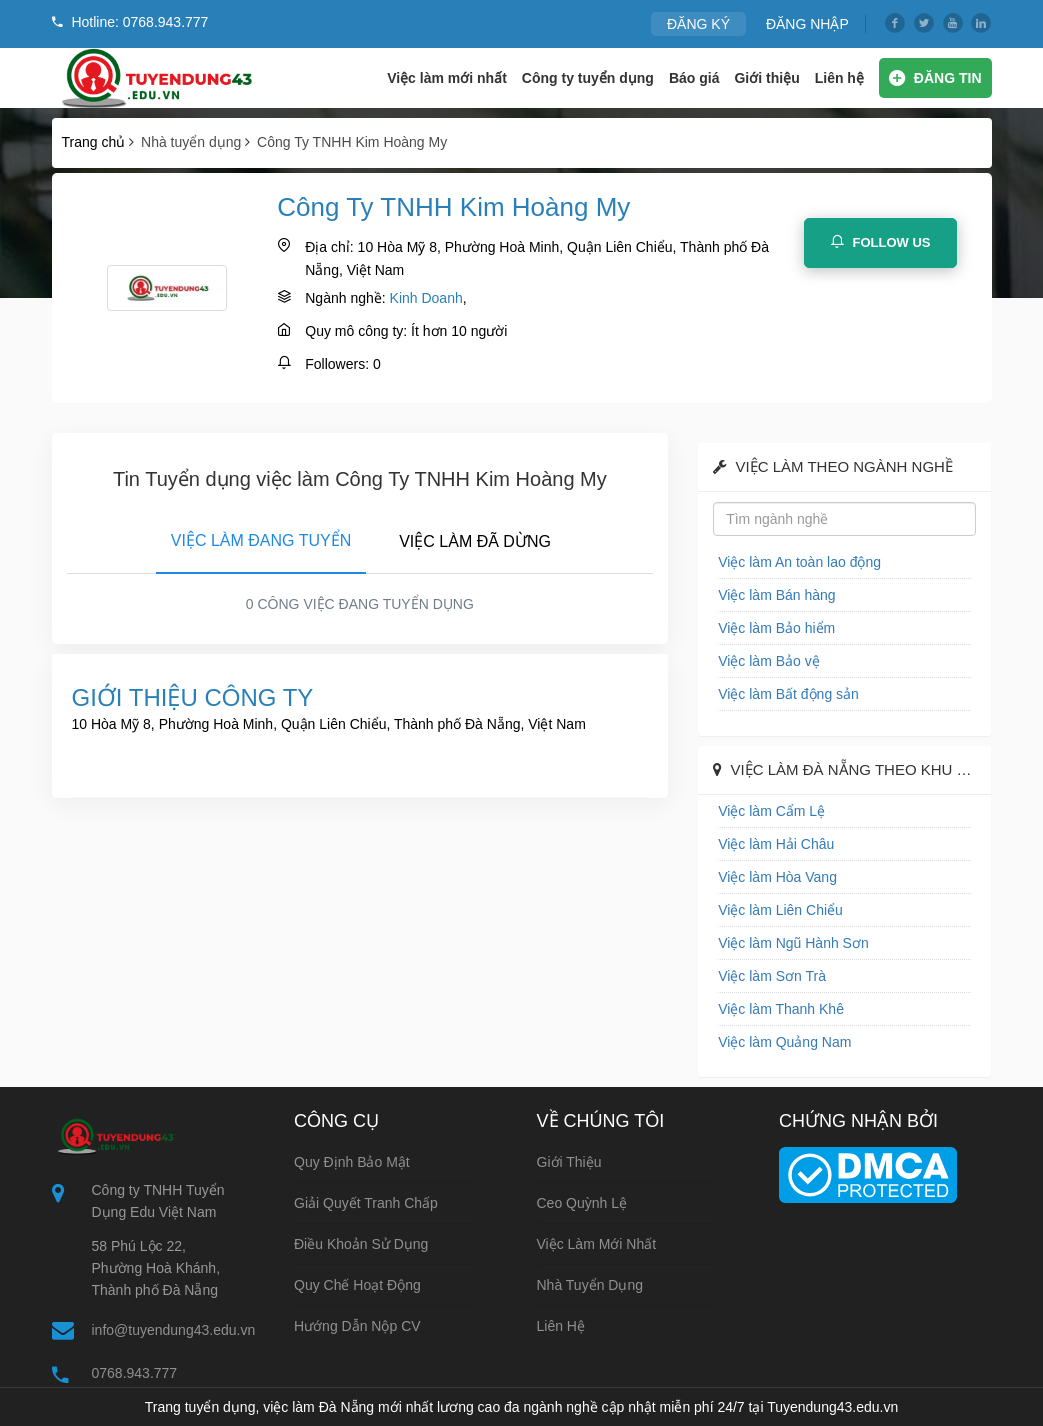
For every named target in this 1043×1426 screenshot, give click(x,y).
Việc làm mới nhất (447, 78)
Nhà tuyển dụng (590, 1285)
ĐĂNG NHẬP (807, 24)
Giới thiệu (766, 78)
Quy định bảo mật (352, 1162)
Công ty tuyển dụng (588, 78)
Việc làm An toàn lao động (799, 562)
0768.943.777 (135, 1373)
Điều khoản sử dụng (361, 1244)
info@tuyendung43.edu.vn (174, 1330)
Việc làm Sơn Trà (772, 976)
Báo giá (694, 78)
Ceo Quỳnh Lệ (582, 1203)
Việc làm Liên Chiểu (780, 910)
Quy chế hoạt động (357, 1285)
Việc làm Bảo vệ (769, 661)
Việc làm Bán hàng (776, 595)
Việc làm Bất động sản (788, 694)
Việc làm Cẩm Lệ (771, 811)
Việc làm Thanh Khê (781, 1009)
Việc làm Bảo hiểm (776, 628)
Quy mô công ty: (356, 331)
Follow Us (880, 242)
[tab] (261, 537)
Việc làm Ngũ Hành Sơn (793, 943)
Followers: (337, 364)
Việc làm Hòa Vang (777, 877)
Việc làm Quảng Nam (784, 1042)
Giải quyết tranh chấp (366, 1203)
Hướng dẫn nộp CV (357, 1326)
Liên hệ (839, 78)
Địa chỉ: (329, 247)
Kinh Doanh (426, 298)
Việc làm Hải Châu (776, 844)
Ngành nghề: (345, 298)
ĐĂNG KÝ (698, 24)
